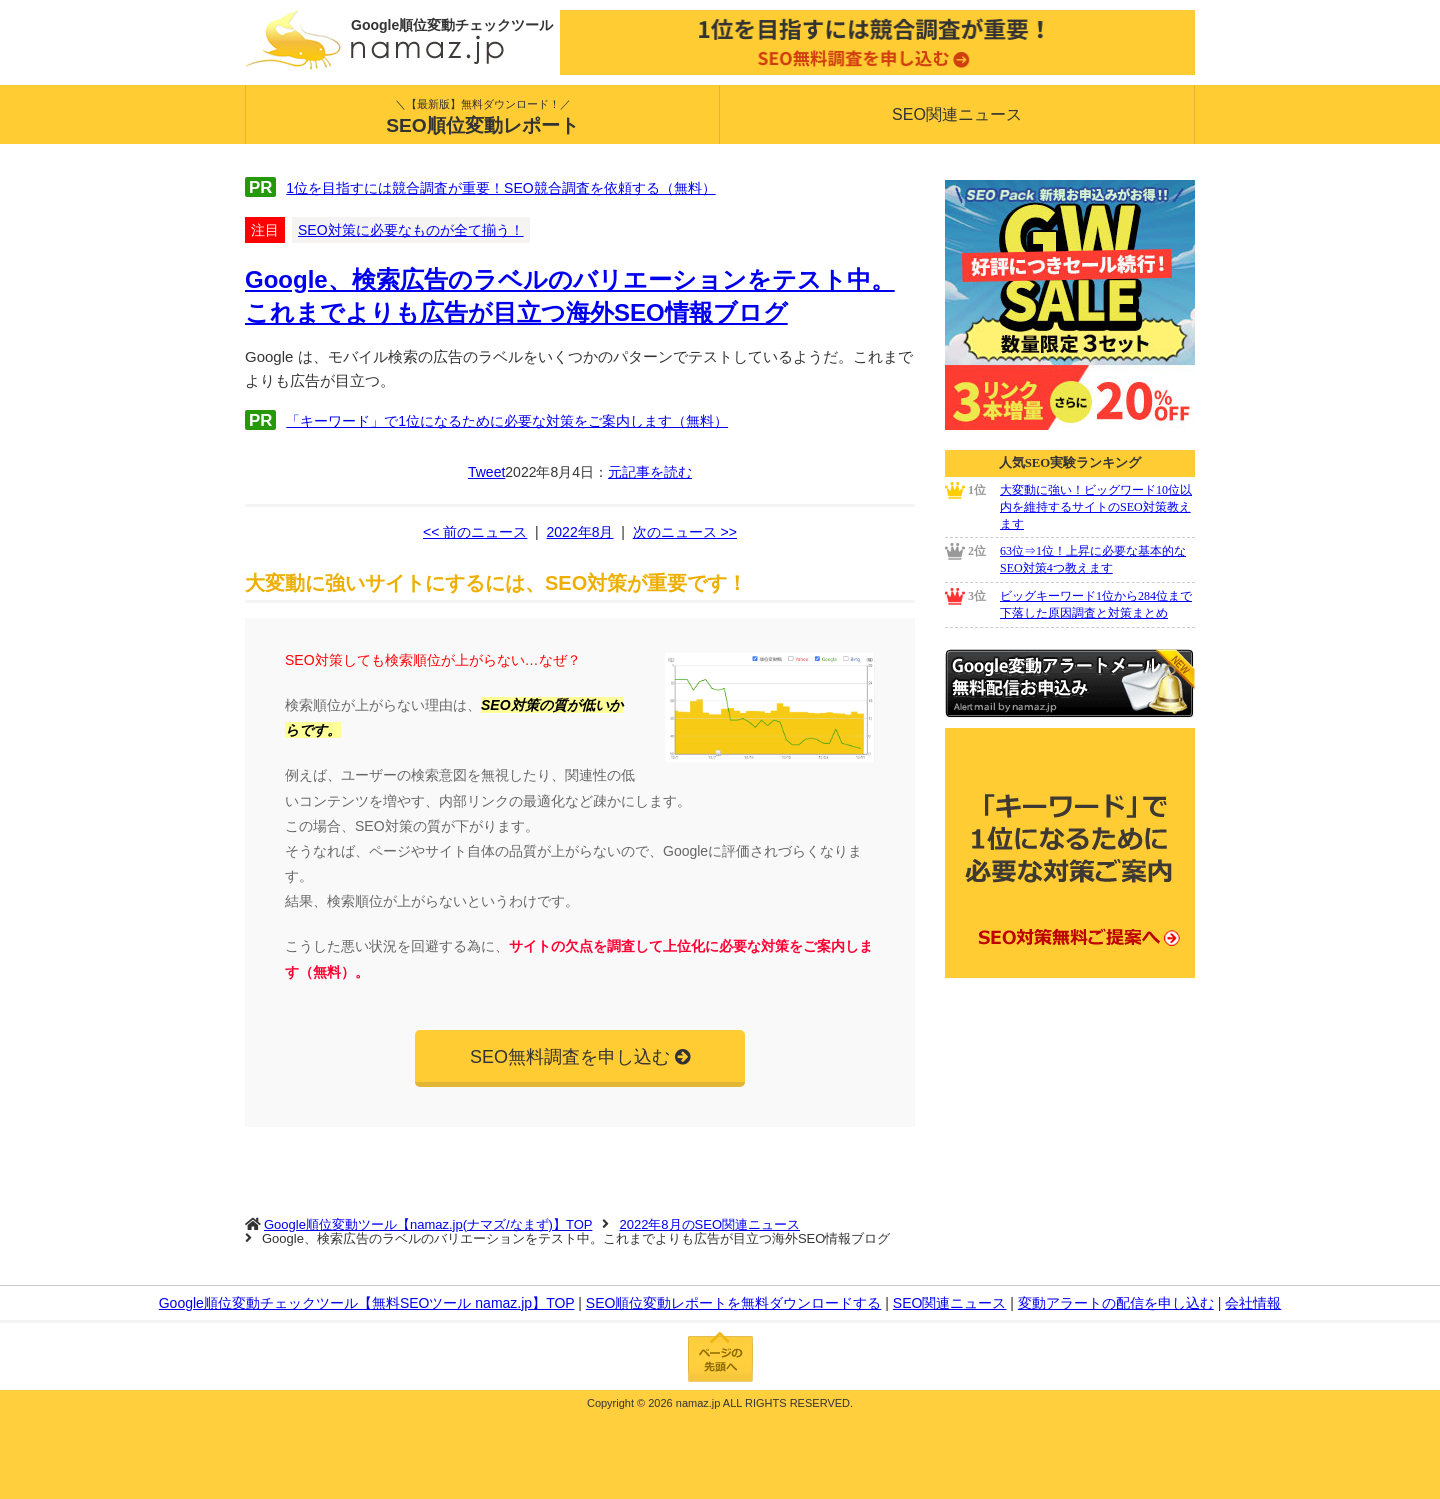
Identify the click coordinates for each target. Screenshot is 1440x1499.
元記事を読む (650, 472)
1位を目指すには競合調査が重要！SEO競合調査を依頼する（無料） (500, 188)
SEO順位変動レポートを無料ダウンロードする (734, 1303)
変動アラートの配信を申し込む (1116, 1303)
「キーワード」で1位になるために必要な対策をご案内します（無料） (507, 421)
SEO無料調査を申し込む (570, 1057)
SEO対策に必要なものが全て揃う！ (411, 230)
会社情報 (1253, 1303)
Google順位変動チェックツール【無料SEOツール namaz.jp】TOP (367, 1303)
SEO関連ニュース (957, 114)
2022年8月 (580, 532)
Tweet (486, 472)
